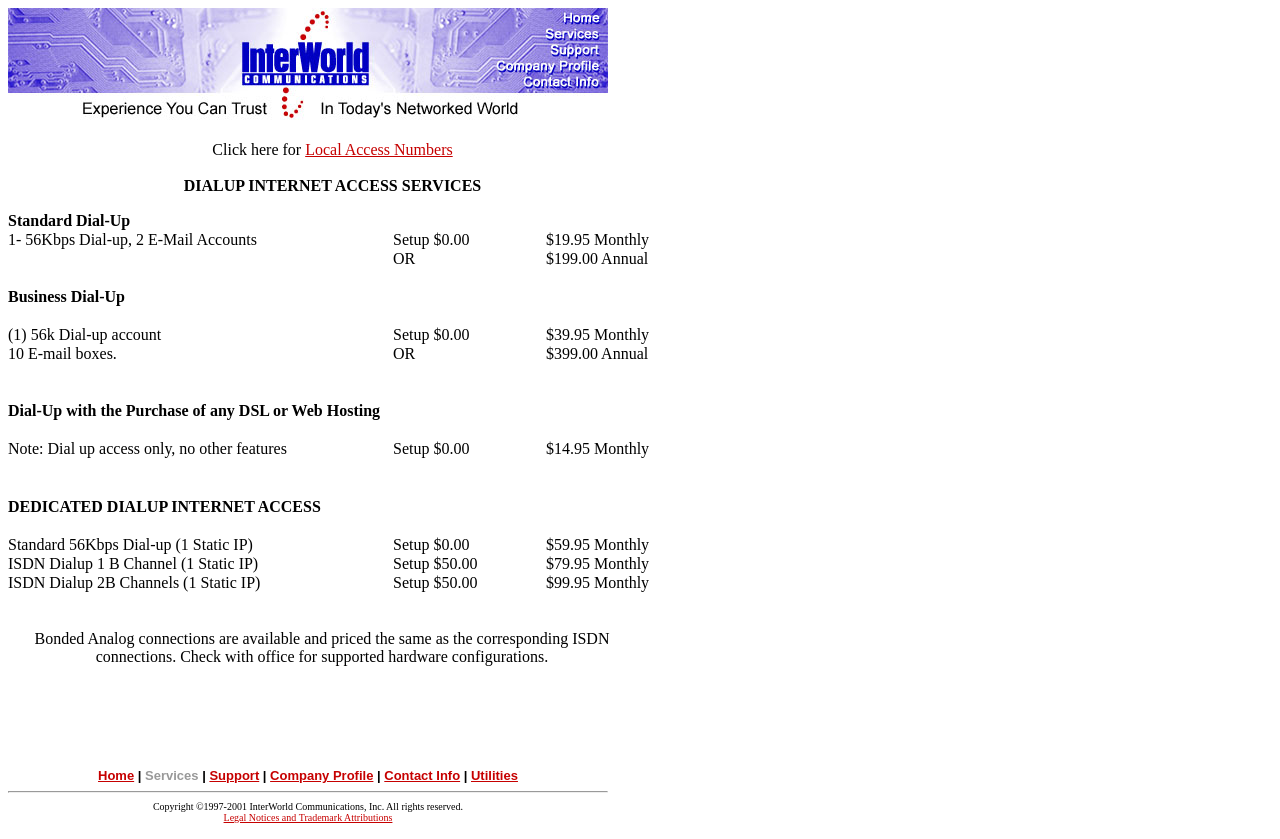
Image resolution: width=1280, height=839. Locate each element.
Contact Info (422, 775)
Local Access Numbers (379, 149)
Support (234, 775)
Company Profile (321, 775)
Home (116, 775)
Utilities (494, 775)
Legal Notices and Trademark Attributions (308, 817)
